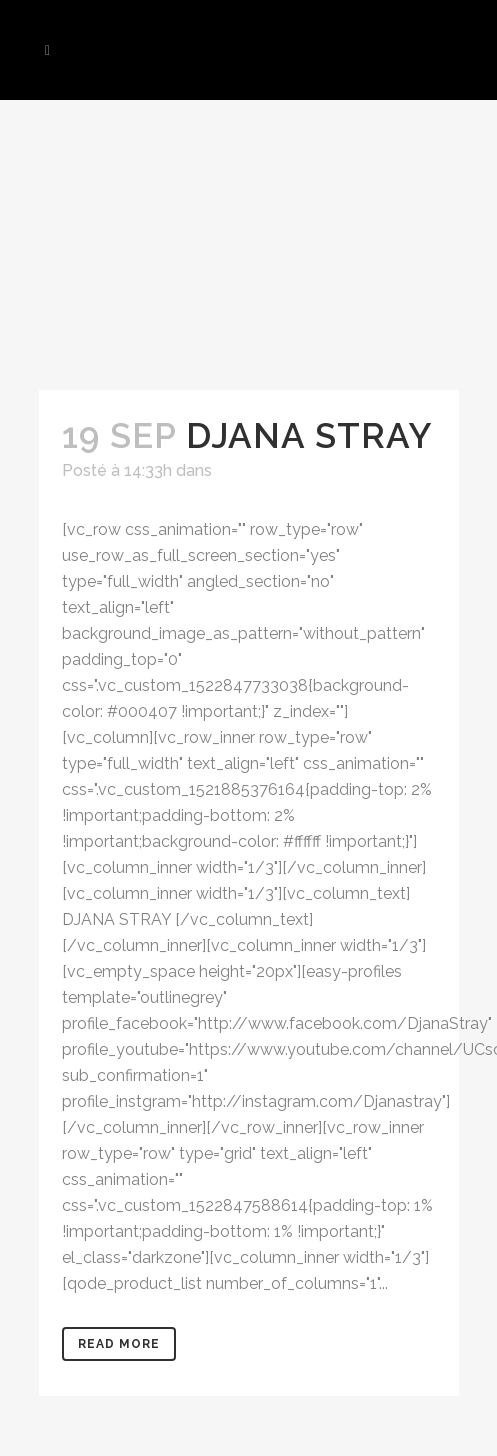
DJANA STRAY (309, 435)
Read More (119, 1344)
